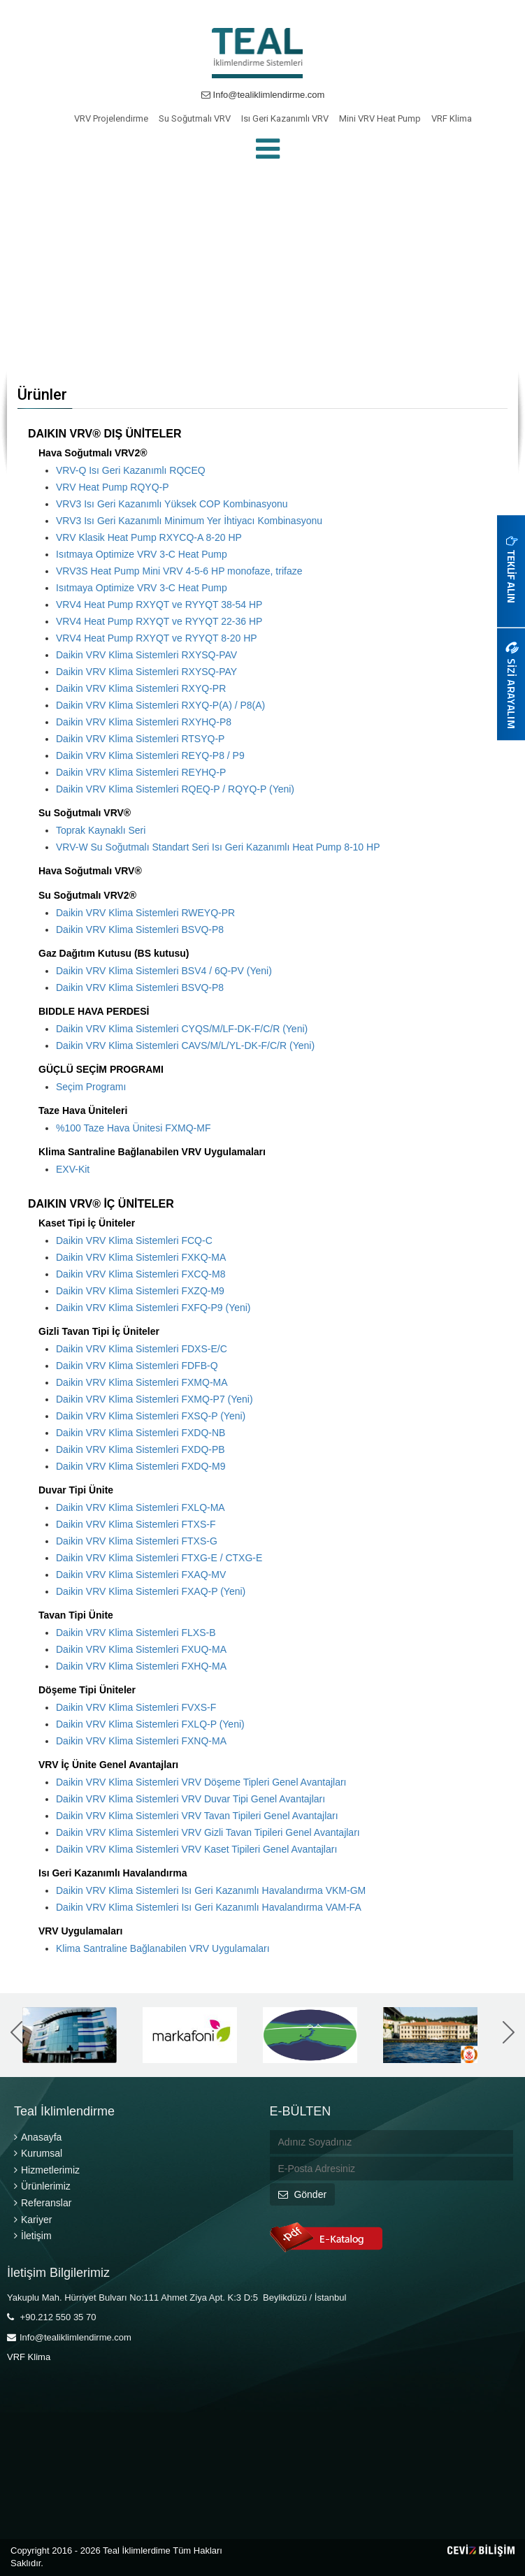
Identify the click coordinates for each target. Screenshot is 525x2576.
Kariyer (33, 2219)
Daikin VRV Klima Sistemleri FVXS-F (136, 1707)
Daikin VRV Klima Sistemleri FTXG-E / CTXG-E (159, 1557)
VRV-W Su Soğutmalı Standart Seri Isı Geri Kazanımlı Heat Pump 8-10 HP (218, 847)
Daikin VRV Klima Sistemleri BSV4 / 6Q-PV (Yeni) (164, 970)
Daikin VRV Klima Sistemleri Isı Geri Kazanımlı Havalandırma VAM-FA (208, 1907)
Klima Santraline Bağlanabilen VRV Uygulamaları (163, 1948)
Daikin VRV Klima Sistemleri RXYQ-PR (141, 688)
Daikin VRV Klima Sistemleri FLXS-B (135, 1632)
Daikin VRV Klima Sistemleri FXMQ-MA (142, 1382)
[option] (76, 2035)
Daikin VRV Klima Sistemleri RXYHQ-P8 (143, 722)
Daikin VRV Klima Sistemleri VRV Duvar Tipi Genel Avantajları (190, 1798)
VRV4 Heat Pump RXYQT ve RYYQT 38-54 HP (159, 604)
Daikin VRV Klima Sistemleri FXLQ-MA (140, 1507)
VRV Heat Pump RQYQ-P (112, 487)
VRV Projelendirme (111, 118)
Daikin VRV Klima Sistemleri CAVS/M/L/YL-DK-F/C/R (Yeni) (185, 1045)
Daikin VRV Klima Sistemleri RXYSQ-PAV (146, 654)
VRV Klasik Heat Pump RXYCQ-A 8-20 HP (149, 537)
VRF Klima (451, 118)
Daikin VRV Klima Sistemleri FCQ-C (134, 1240)
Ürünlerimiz (42, 2186)
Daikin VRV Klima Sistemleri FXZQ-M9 (140, 1290)
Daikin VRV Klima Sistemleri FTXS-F (135, 1524)
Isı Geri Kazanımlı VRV (285, 118)
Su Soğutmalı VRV (195, 118)
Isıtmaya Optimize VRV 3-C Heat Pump (141, 554)
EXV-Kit (72, 1169)
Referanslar (42, 2202)
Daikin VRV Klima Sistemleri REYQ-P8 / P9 (150, 755)
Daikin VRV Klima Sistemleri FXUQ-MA (141, 1649)
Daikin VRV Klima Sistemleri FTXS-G (136, 1541)
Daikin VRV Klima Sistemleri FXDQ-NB (140, 1432)
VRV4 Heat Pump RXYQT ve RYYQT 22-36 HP (159, 621)
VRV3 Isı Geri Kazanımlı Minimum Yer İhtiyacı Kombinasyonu (189, 520)
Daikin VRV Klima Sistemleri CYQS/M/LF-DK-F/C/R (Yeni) (182, 1028)
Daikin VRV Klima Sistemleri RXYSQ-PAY (146, 671)
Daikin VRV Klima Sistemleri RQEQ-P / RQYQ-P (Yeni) (175, 789)
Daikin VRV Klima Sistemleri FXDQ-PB (140, 1449)
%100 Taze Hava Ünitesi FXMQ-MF (133, 1128)
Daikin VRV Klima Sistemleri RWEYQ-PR (145, 912)
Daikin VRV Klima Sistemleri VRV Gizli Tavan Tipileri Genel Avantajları (208, 1832)
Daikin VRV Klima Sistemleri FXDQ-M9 (140, 1466)
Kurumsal (38, 2153)
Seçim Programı (91, 1086)
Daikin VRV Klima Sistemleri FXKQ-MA (141, 1257)
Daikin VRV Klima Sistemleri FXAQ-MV (141, 1574)
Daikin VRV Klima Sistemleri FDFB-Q (137, 1365)
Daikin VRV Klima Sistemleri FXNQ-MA (141, 1740)
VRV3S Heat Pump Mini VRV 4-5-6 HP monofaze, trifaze (179, 571)
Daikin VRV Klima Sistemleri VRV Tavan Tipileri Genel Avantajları (197, 1815)
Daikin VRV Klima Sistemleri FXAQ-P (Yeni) (150, 1591)
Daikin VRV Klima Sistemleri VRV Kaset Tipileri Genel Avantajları (196, 1849)
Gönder (302, 2194)
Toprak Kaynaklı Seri (100, 830)
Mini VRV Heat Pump (380, 118)
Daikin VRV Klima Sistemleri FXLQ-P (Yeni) (150, 1724)
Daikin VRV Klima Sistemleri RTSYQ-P (140, 738)
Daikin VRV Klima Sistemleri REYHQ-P (141, 772)
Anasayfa (38, 2137)
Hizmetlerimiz (47, 2170)
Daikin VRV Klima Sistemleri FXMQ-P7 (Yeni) (154, 1399)
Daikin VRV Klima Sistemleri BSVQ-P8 (140, 929)
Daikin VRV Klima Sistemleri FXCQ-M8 (140, 1274)
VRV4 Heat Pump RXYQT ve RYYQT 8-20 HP (156, 638)
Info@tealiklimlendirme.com (262, 94)
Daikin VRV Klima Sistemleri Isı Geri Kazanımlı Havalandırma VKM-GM (211, 1890)
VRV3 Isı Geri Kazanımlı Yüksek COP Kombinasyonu (172, 503)
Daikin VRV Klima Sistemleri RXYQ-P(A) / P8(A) (160, 705)
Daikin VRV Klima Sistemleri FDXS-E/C (141, 1348)
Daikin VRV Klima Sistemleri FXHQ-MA (141, 1666)
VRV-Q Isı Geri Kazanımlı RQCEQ (131, 470)
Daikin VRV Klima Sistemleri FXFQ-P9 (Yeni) (153, 1307)
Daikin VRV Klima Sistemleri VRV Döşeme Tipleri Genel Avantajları (201, 1782)
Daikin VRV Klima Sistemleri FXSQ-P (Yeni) (150, 1415)
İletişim (33, 2235)
